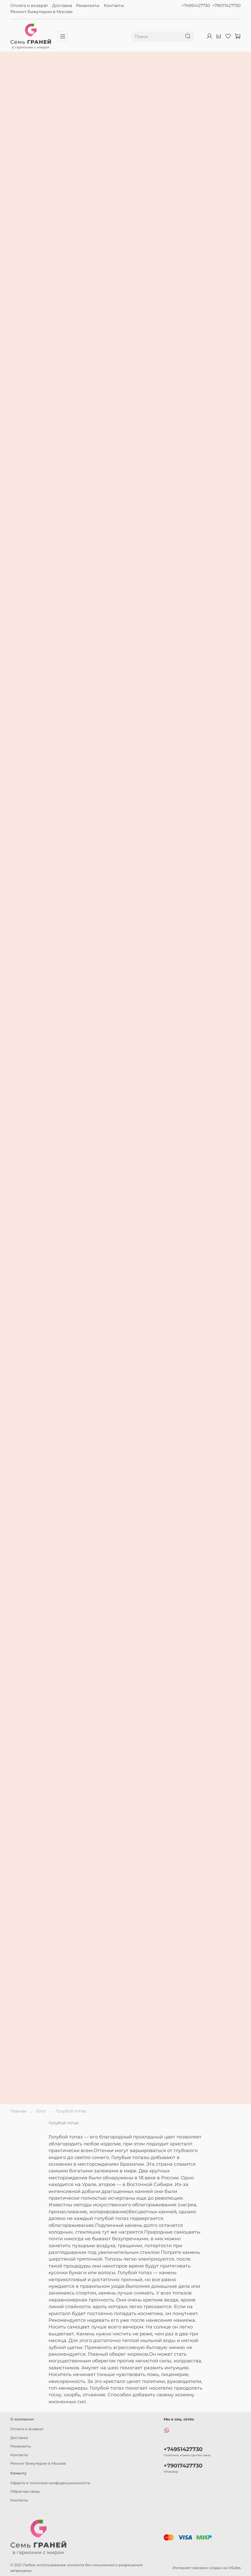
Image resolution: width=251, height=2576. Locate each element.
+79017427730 (226, 5)
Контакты (114, 5)
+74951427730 (196, 5)
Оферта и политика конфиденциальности (50, 2483)
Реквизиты (88, 5)
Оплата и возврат (29, 5)
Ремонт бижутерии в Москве (41, 11)
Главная (18, 2111)
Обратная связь (25, 2491)
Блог (41, 2111)
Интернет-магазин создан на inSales (207, 2567)
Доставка (62, 5)
